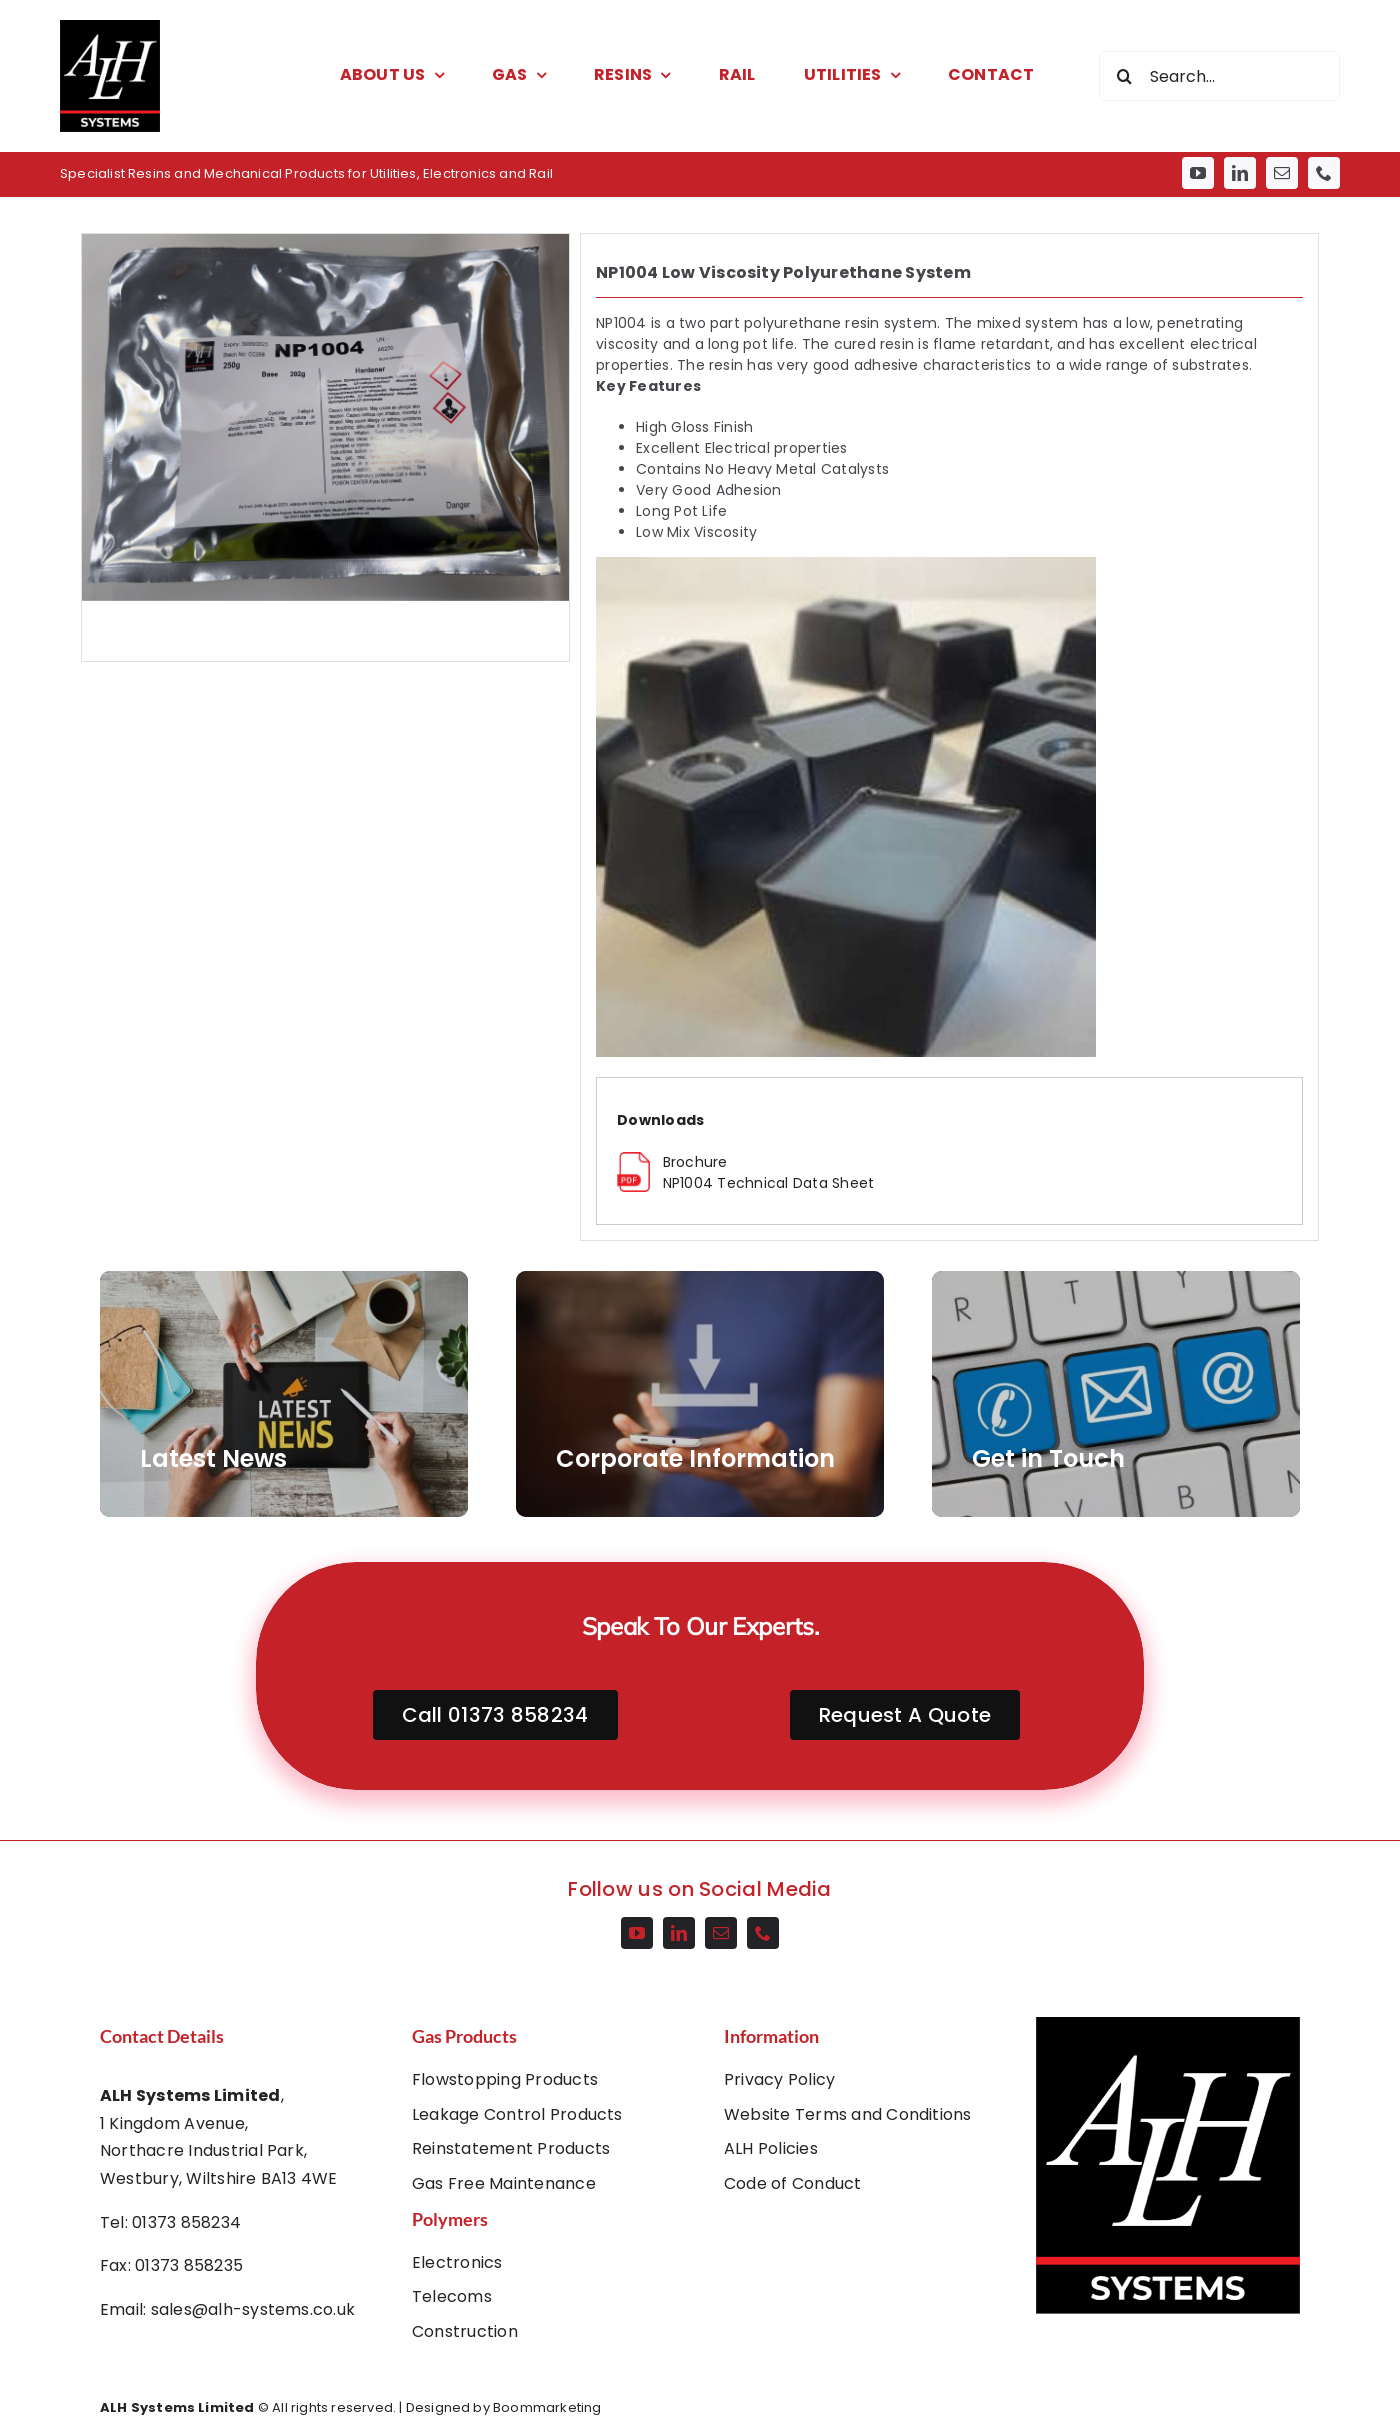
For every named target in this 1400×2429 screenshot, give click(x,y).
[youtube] (1198, 173)
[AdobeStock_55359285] (1116, 1394)
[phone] (1324, 173)
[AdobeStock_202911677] (700, 1394)
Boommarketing (547, 2407)
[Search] (1124, 76)
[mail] (1282, 173)
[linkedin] (1240, 173)
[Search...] (1219, 76)
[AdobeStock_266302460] (284, 1394)
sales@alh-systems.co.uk (253, 2309)
